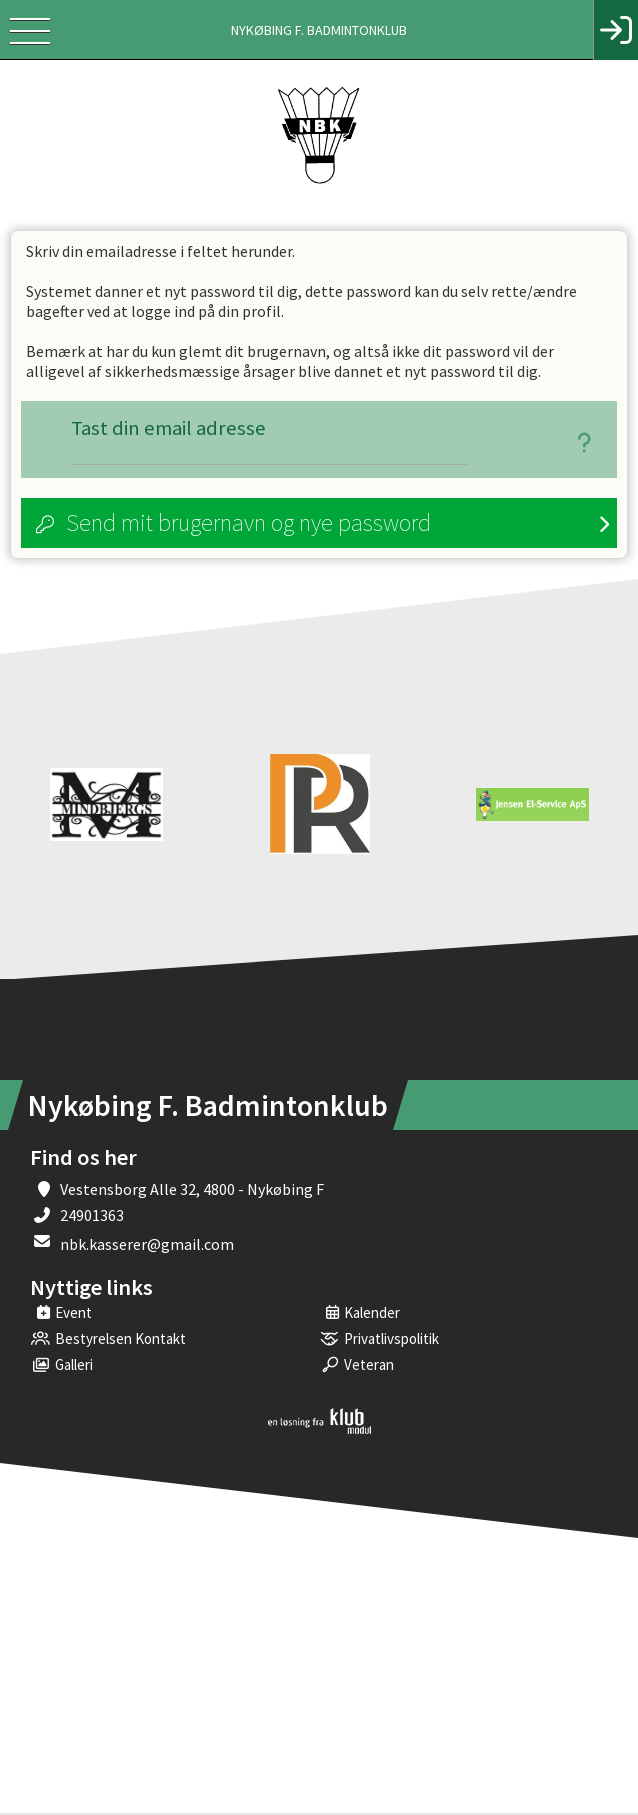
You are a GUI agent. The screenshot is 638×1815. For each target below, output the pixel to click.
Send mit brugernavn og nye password (248, 524)
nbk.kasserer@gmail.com (147, 1246)
